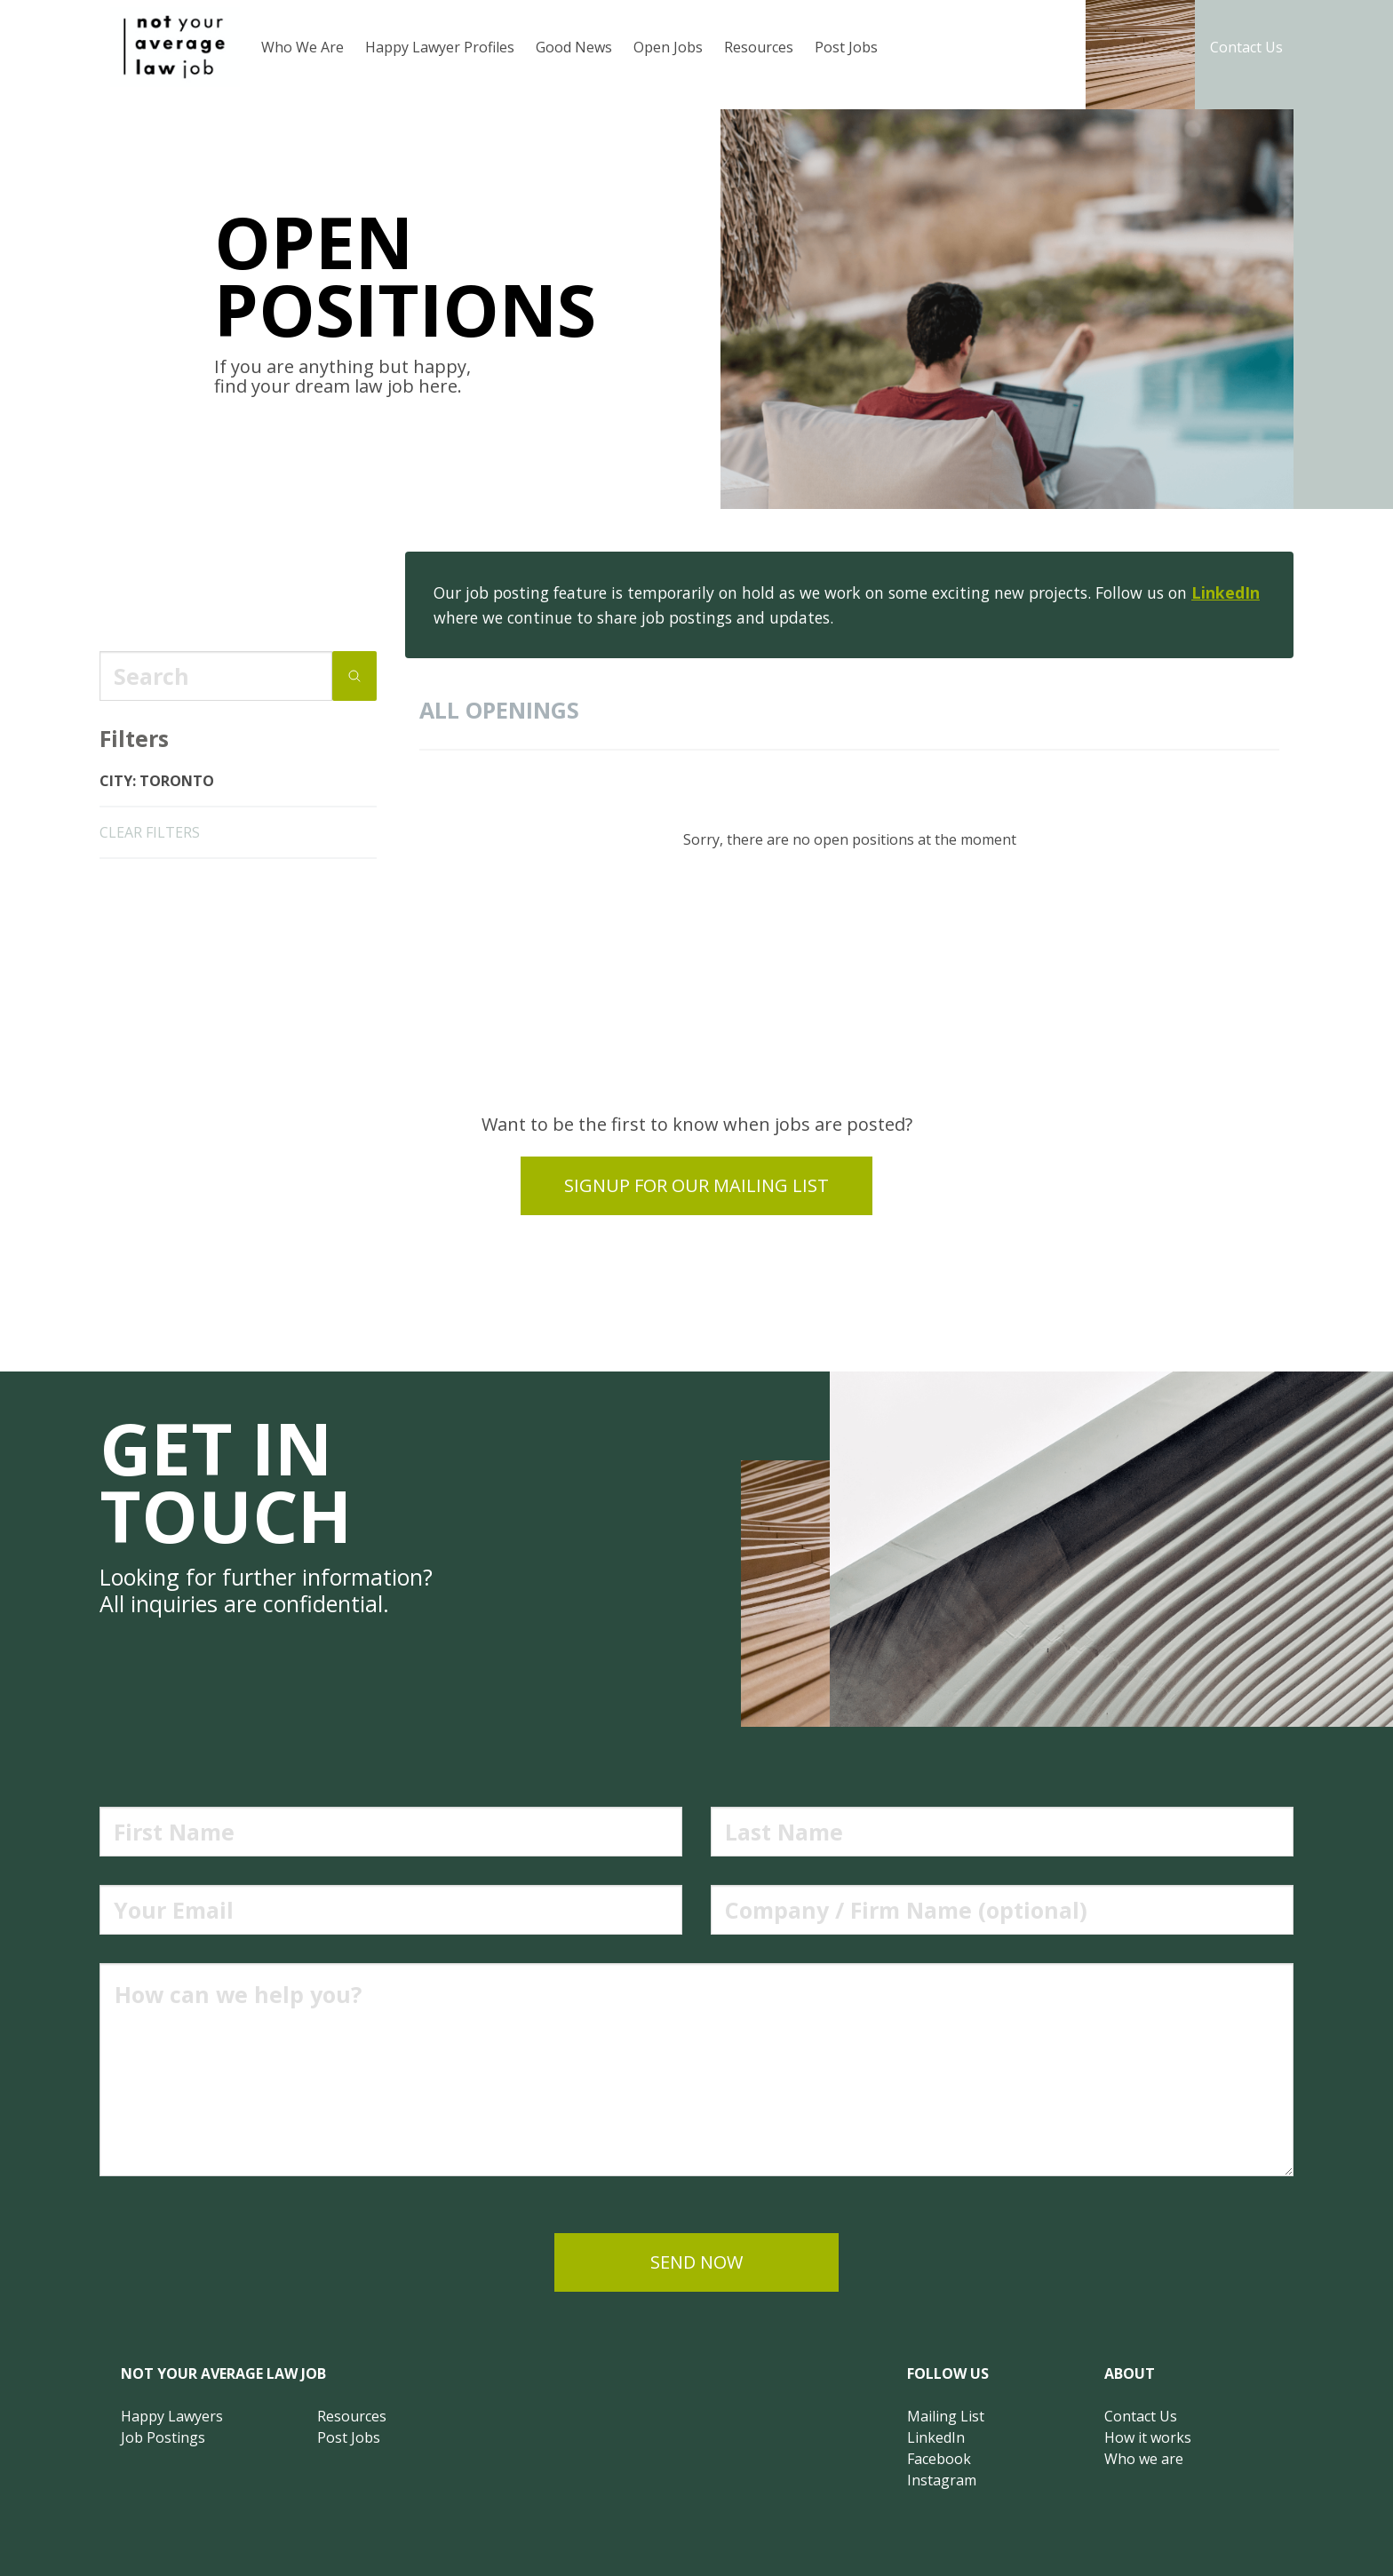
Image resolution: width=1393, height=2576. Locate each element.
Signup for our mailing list (696, 1185)
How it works (1147, 2437)
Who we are (1143, 2459)
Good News (574, 47)
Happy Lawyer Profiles (439, 47)
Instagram (941, 2480)
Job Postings (163, 2437)
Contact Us (1246, 47)
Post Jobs (846, 47)
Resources (758, 47)
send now (696, 2262)
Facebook (939, 2459)
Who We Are (302, 47)
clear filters (150, 832)
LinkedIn (1225, 592)
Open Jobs (668, 47)
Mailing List (945, 2416)
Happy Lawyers (172, 2416)
